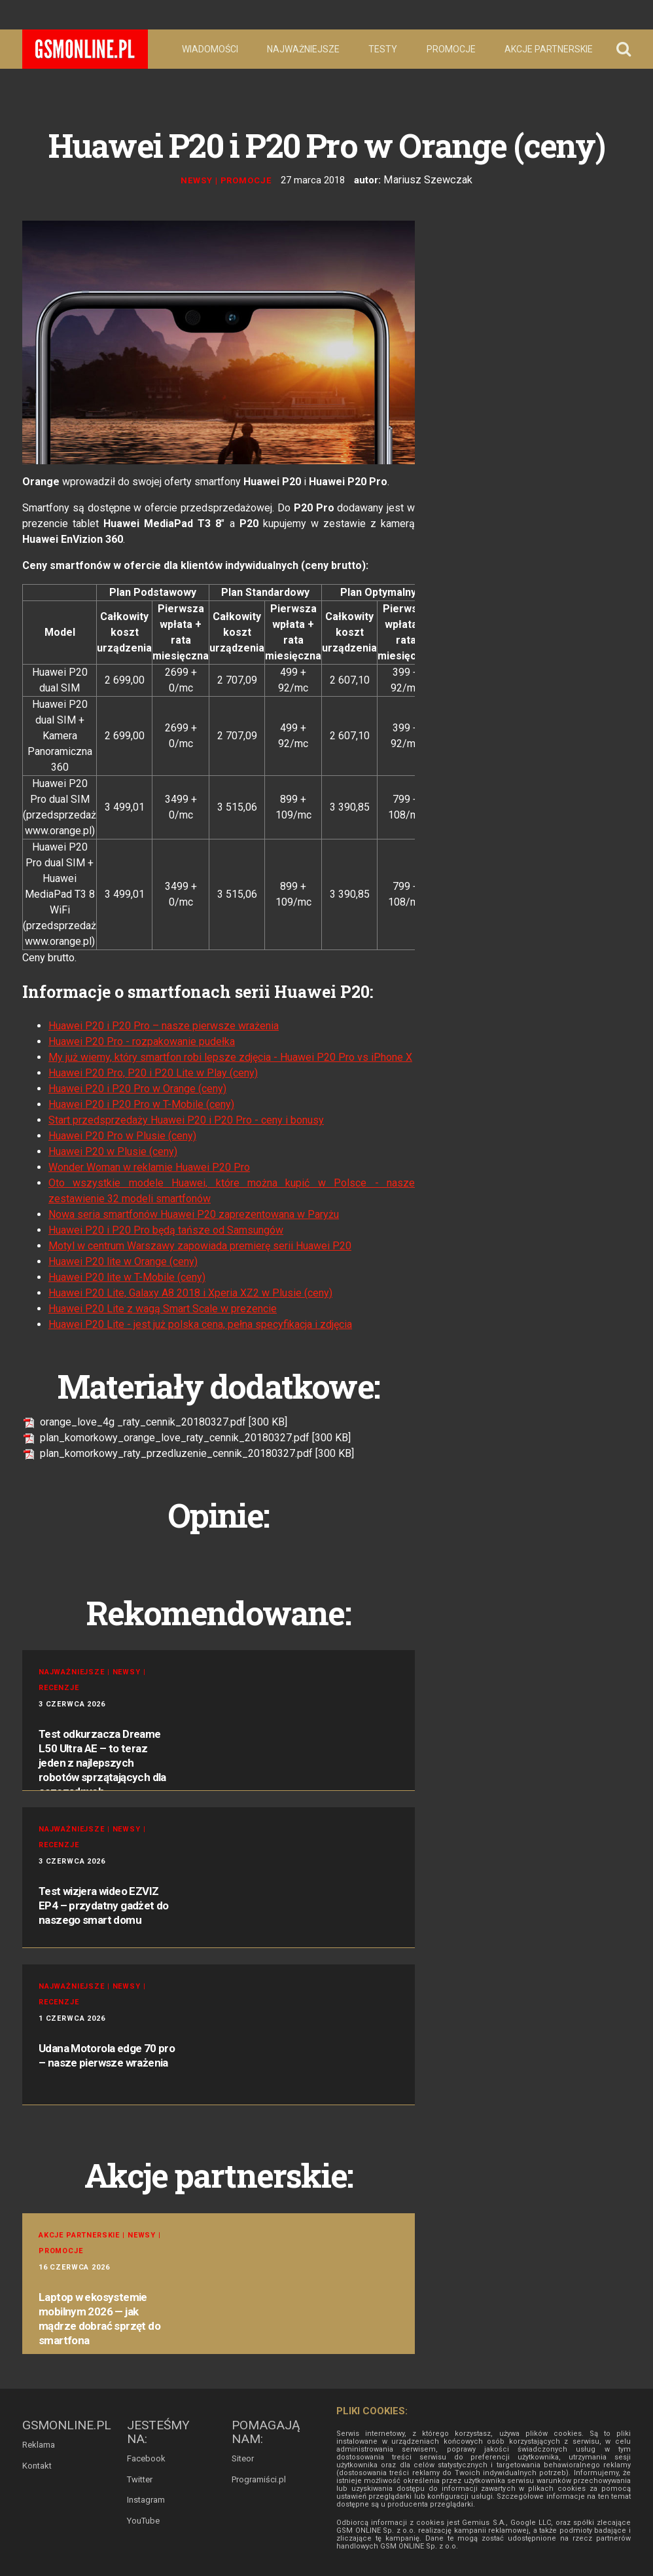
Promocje (451, 49)
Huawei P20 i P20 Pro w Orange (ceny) (137, 1087)
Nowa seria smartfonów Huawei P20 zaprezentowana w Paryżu (193, 1213)
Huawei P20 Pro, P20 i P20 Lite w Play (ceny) (153, 1071)
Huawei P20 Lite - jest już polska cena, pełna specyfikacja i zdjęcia (200, 1323)
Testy (382, 49)
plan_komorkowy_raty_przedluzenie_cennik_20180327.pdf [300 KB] (188, 1452)
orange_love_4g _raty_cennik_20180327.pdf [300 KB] (154, 1420)
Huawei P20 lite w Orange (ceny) (123, 1260)
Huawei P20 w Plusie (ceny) (112, 1150)
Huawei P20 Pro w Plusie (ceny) (122, 1134)
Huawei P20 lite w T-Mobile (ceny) (126, 1276)
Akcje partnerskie (548, 49)
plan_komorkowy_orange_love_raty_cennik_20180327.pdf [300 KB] (186, 1436)
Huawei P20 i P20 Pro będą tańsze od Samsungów (165, 1229)
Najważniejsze (303, 49)
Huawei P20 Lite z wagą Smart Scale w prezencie (162, 1307)
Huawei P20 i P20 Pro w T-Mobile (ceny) (141, 1103)
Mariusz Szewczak (428, 179)
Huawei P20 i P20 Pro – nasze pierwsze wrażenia (163, 1024)
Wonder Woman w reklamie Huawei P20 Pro (149, 1166)
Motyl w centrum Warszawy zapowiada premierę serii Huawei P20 (199, 1244)
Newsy (201, 180)
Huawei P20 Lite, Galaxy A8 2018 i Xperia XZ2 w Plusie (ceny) (190, 1291)
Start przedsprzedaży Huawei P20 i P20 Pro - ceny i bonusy (186, 1119)
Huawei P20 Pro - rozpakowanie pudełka (141, 1040)
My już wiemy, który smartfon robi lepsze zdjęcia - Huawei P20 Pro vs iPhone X (230, 1056)
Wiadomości (210, 49)
